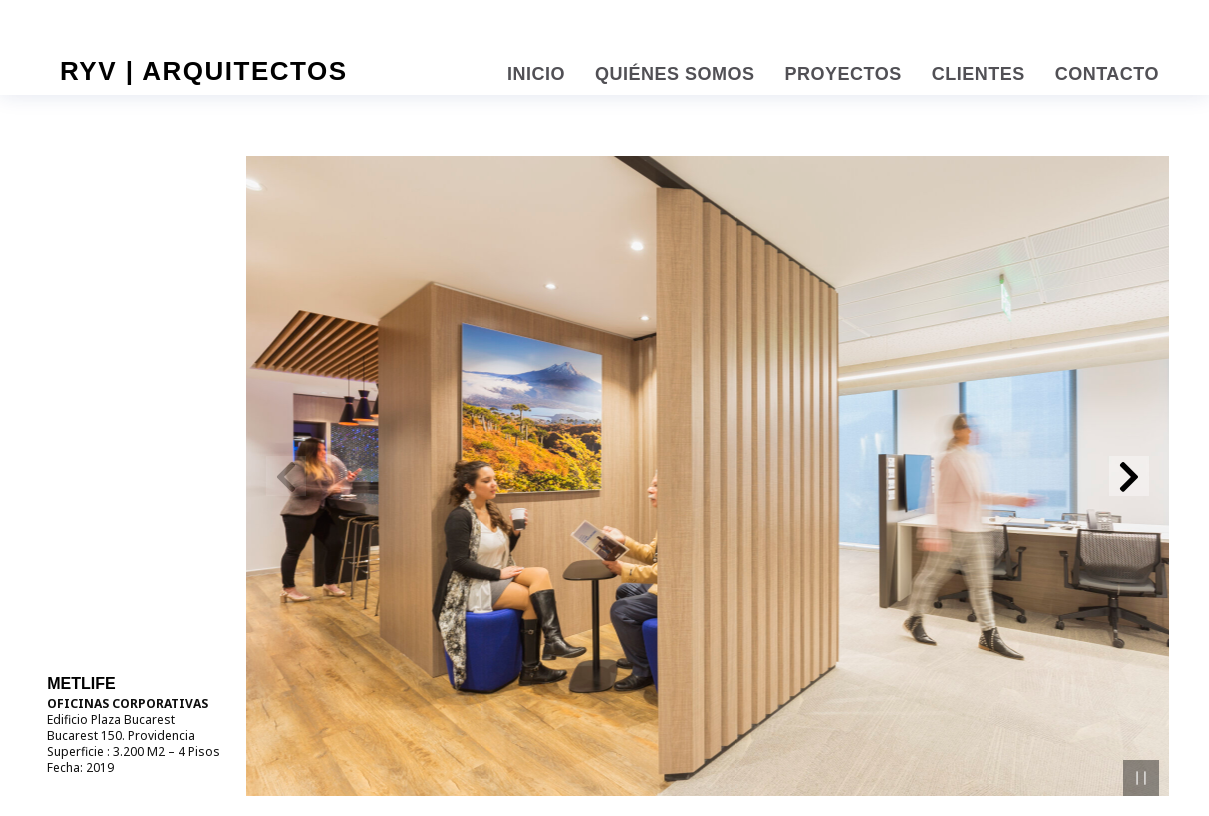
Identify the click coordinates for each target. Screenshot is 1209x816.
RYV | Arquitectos (204, 71)
